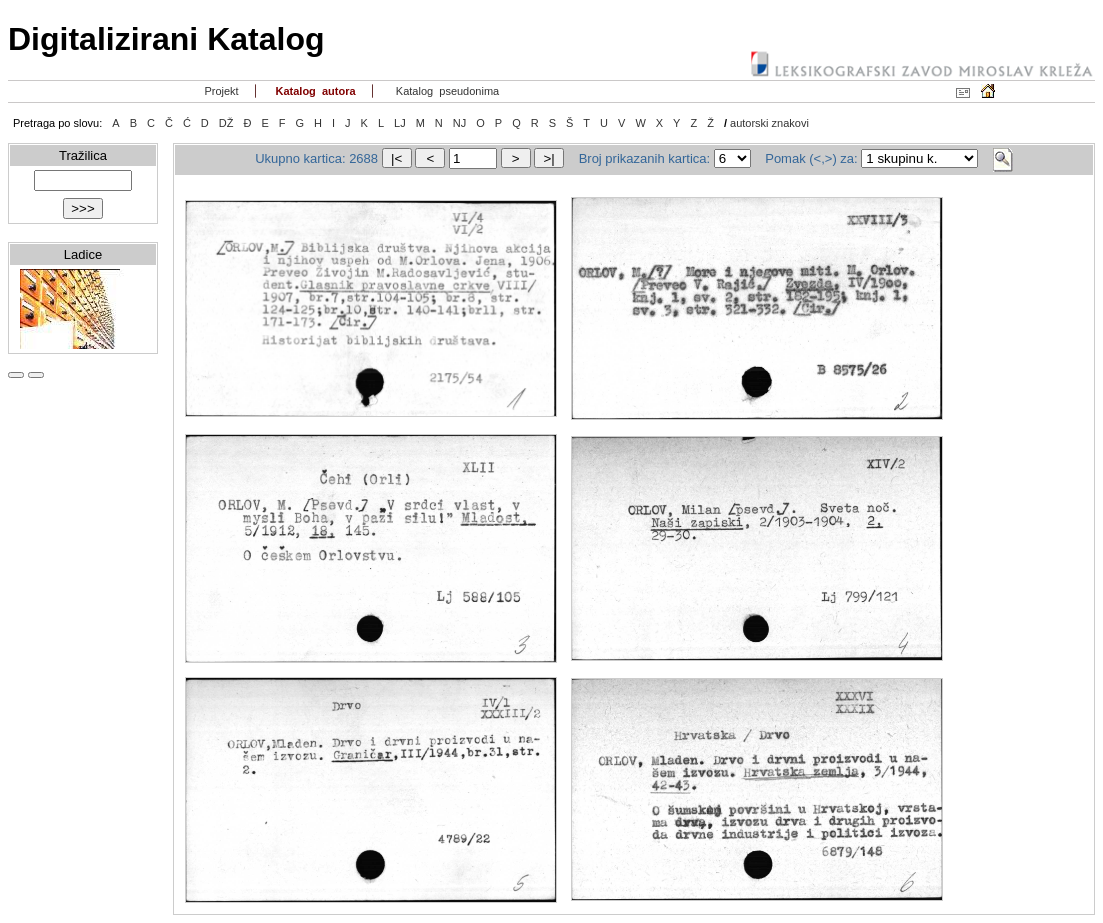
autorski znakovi (769, 123)
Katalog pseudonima (446, 91)
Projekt (219, 91)
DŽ (226, 123)
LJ (400, 123)
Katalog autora (313, 91)
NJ (459, 123)
